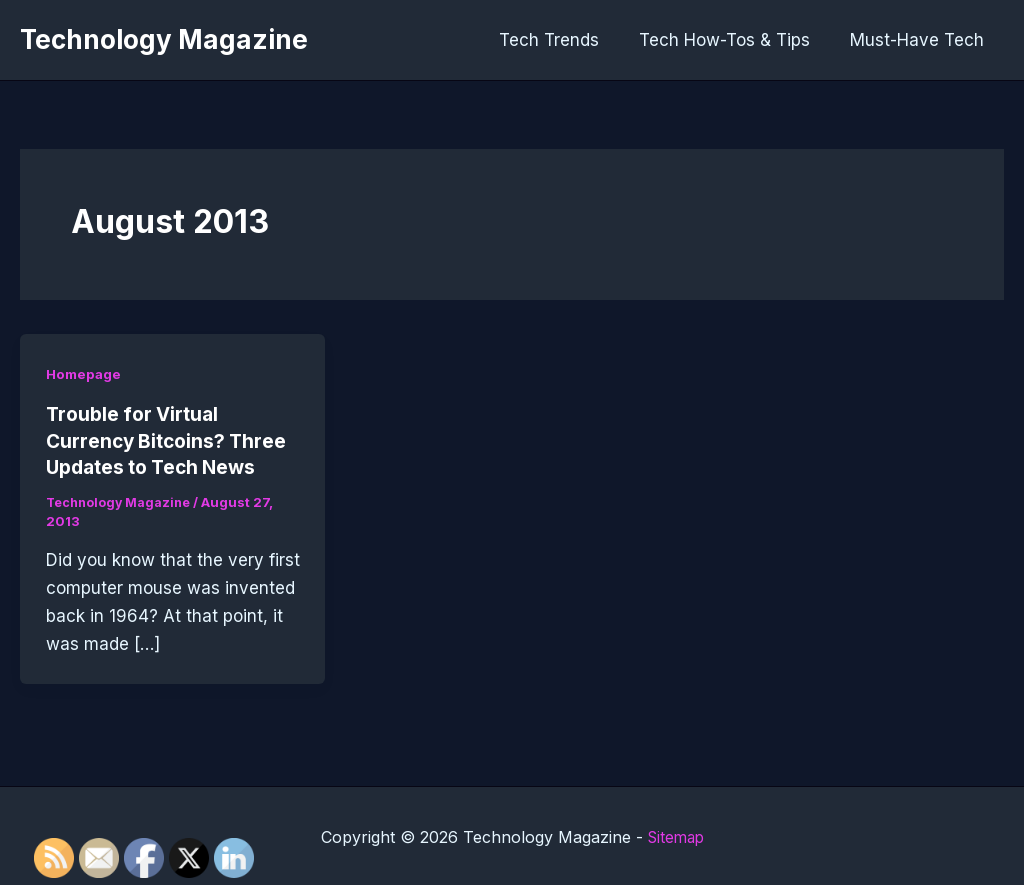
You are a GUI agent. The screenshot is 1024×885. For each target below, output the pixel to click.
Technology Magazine (164, 39)
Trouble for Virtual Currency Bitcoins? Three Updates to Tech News (170, 440)
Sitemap (675, 835)
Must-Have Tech (920, 40)
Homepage (85, 373)
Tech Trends (564, 40)
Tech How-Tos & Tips (733, 40)
